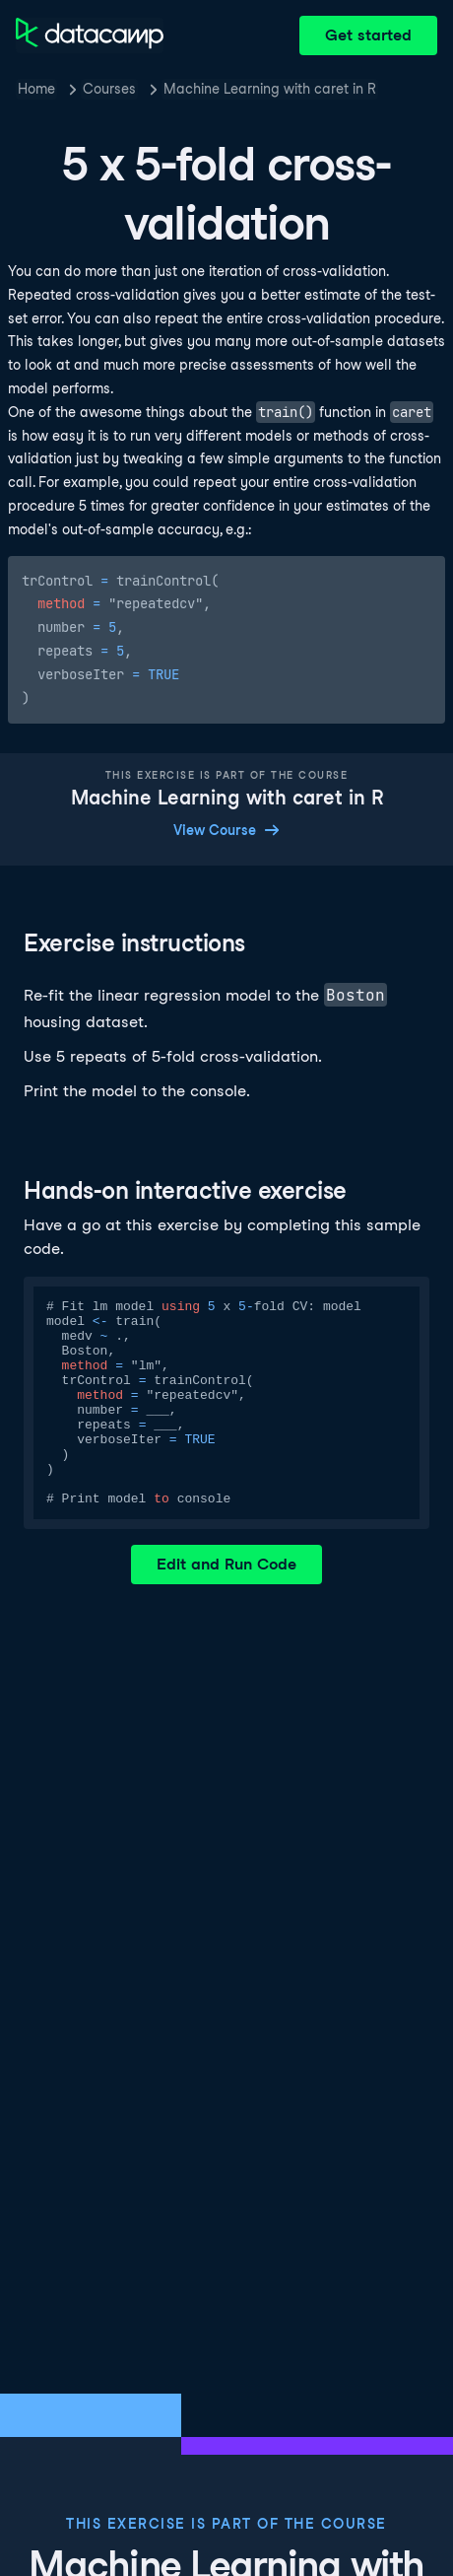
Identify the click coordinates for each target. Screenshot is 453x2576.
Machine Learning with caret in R (269, 89)
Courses (109, 89)
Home (36, 89)
